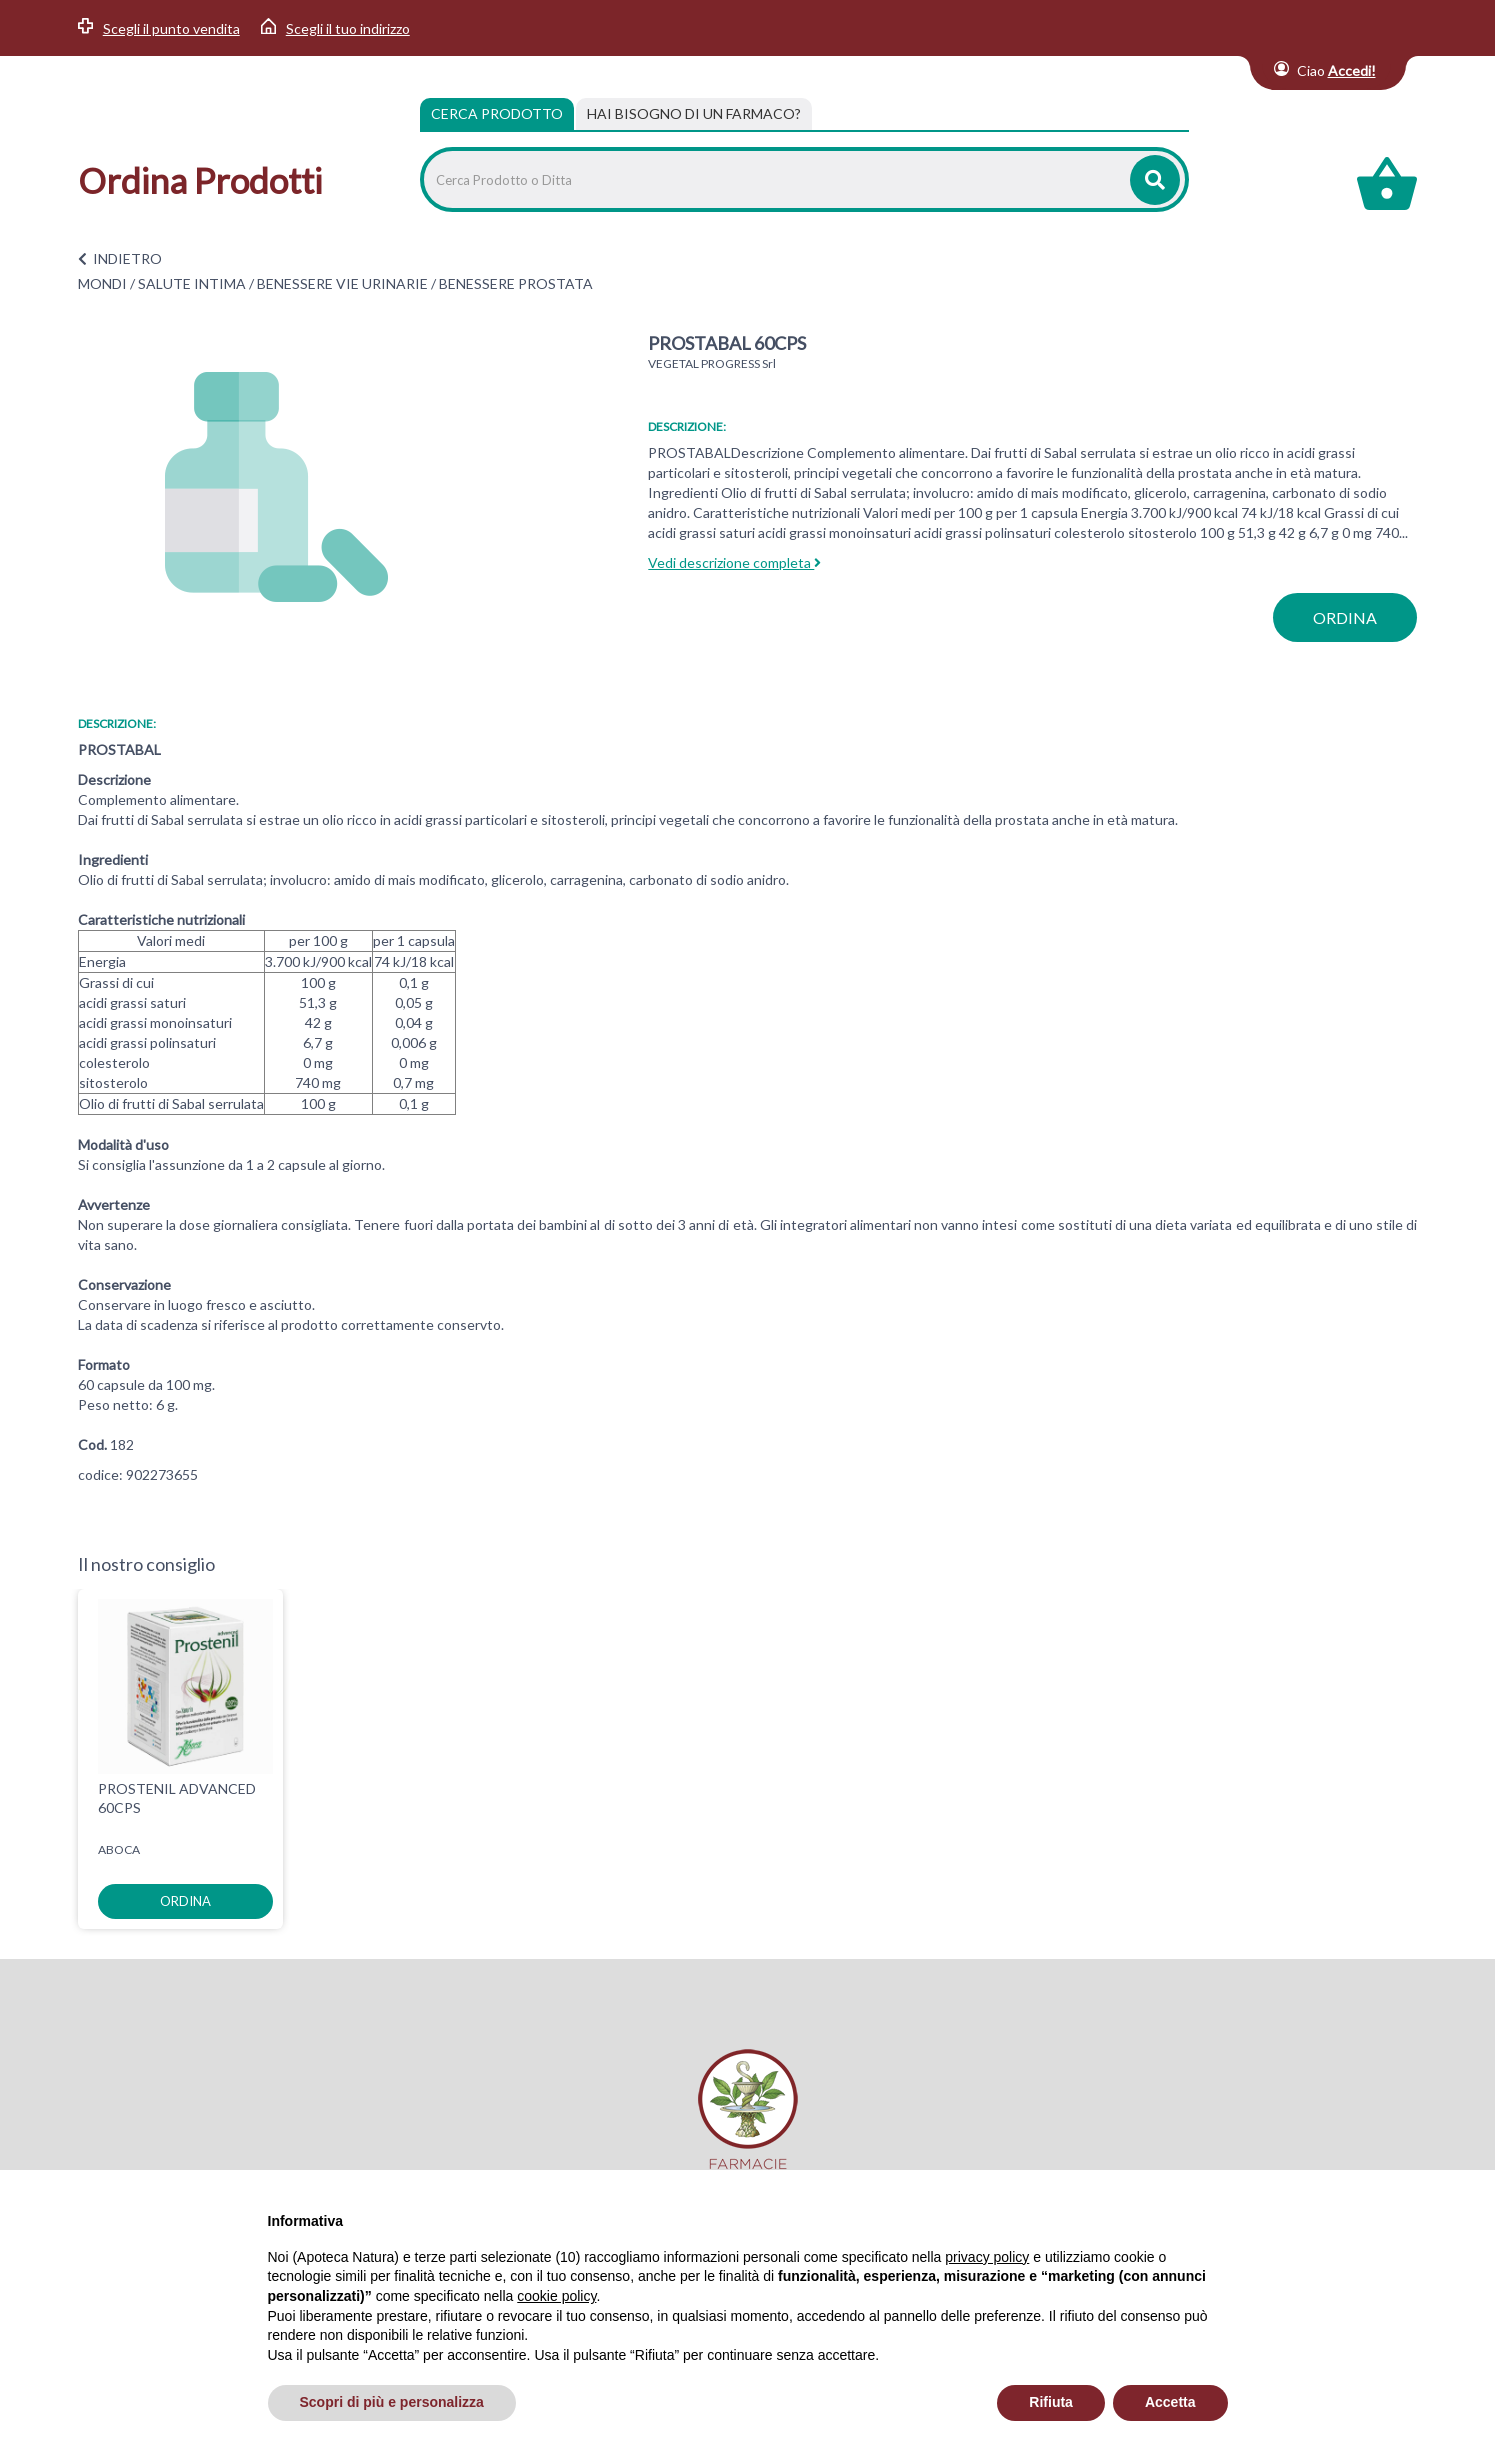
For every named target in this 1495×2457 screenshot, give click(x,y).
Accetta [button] (1170, 2402)
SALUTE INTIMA (192, 283)
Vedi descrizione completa (734, 562)
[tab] (694, 114)
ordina (1345, 617)
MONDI (102, 283)
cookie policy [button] (556, 2296)
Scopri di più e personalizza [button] (392, 2402)
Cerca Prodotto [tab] (497, 113)
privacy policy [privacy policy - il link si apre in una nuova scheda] (987, 2257)
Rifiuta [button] (1051, 2402)
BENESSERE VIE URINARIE (342, 283)
